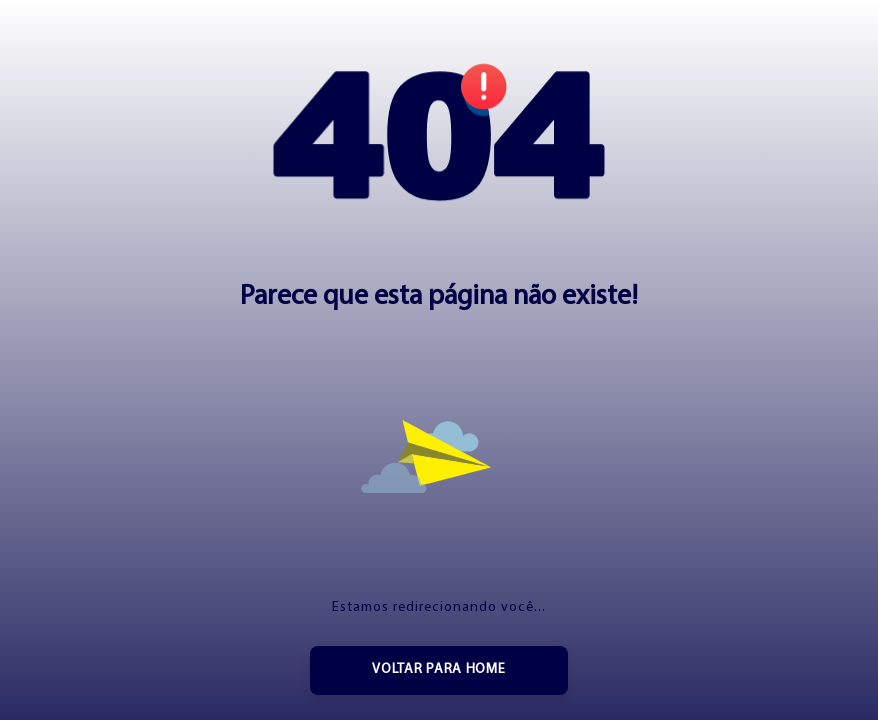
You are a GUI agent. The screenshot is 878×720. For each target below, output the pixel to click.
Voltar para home (438, 669)
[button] (439, 136)
